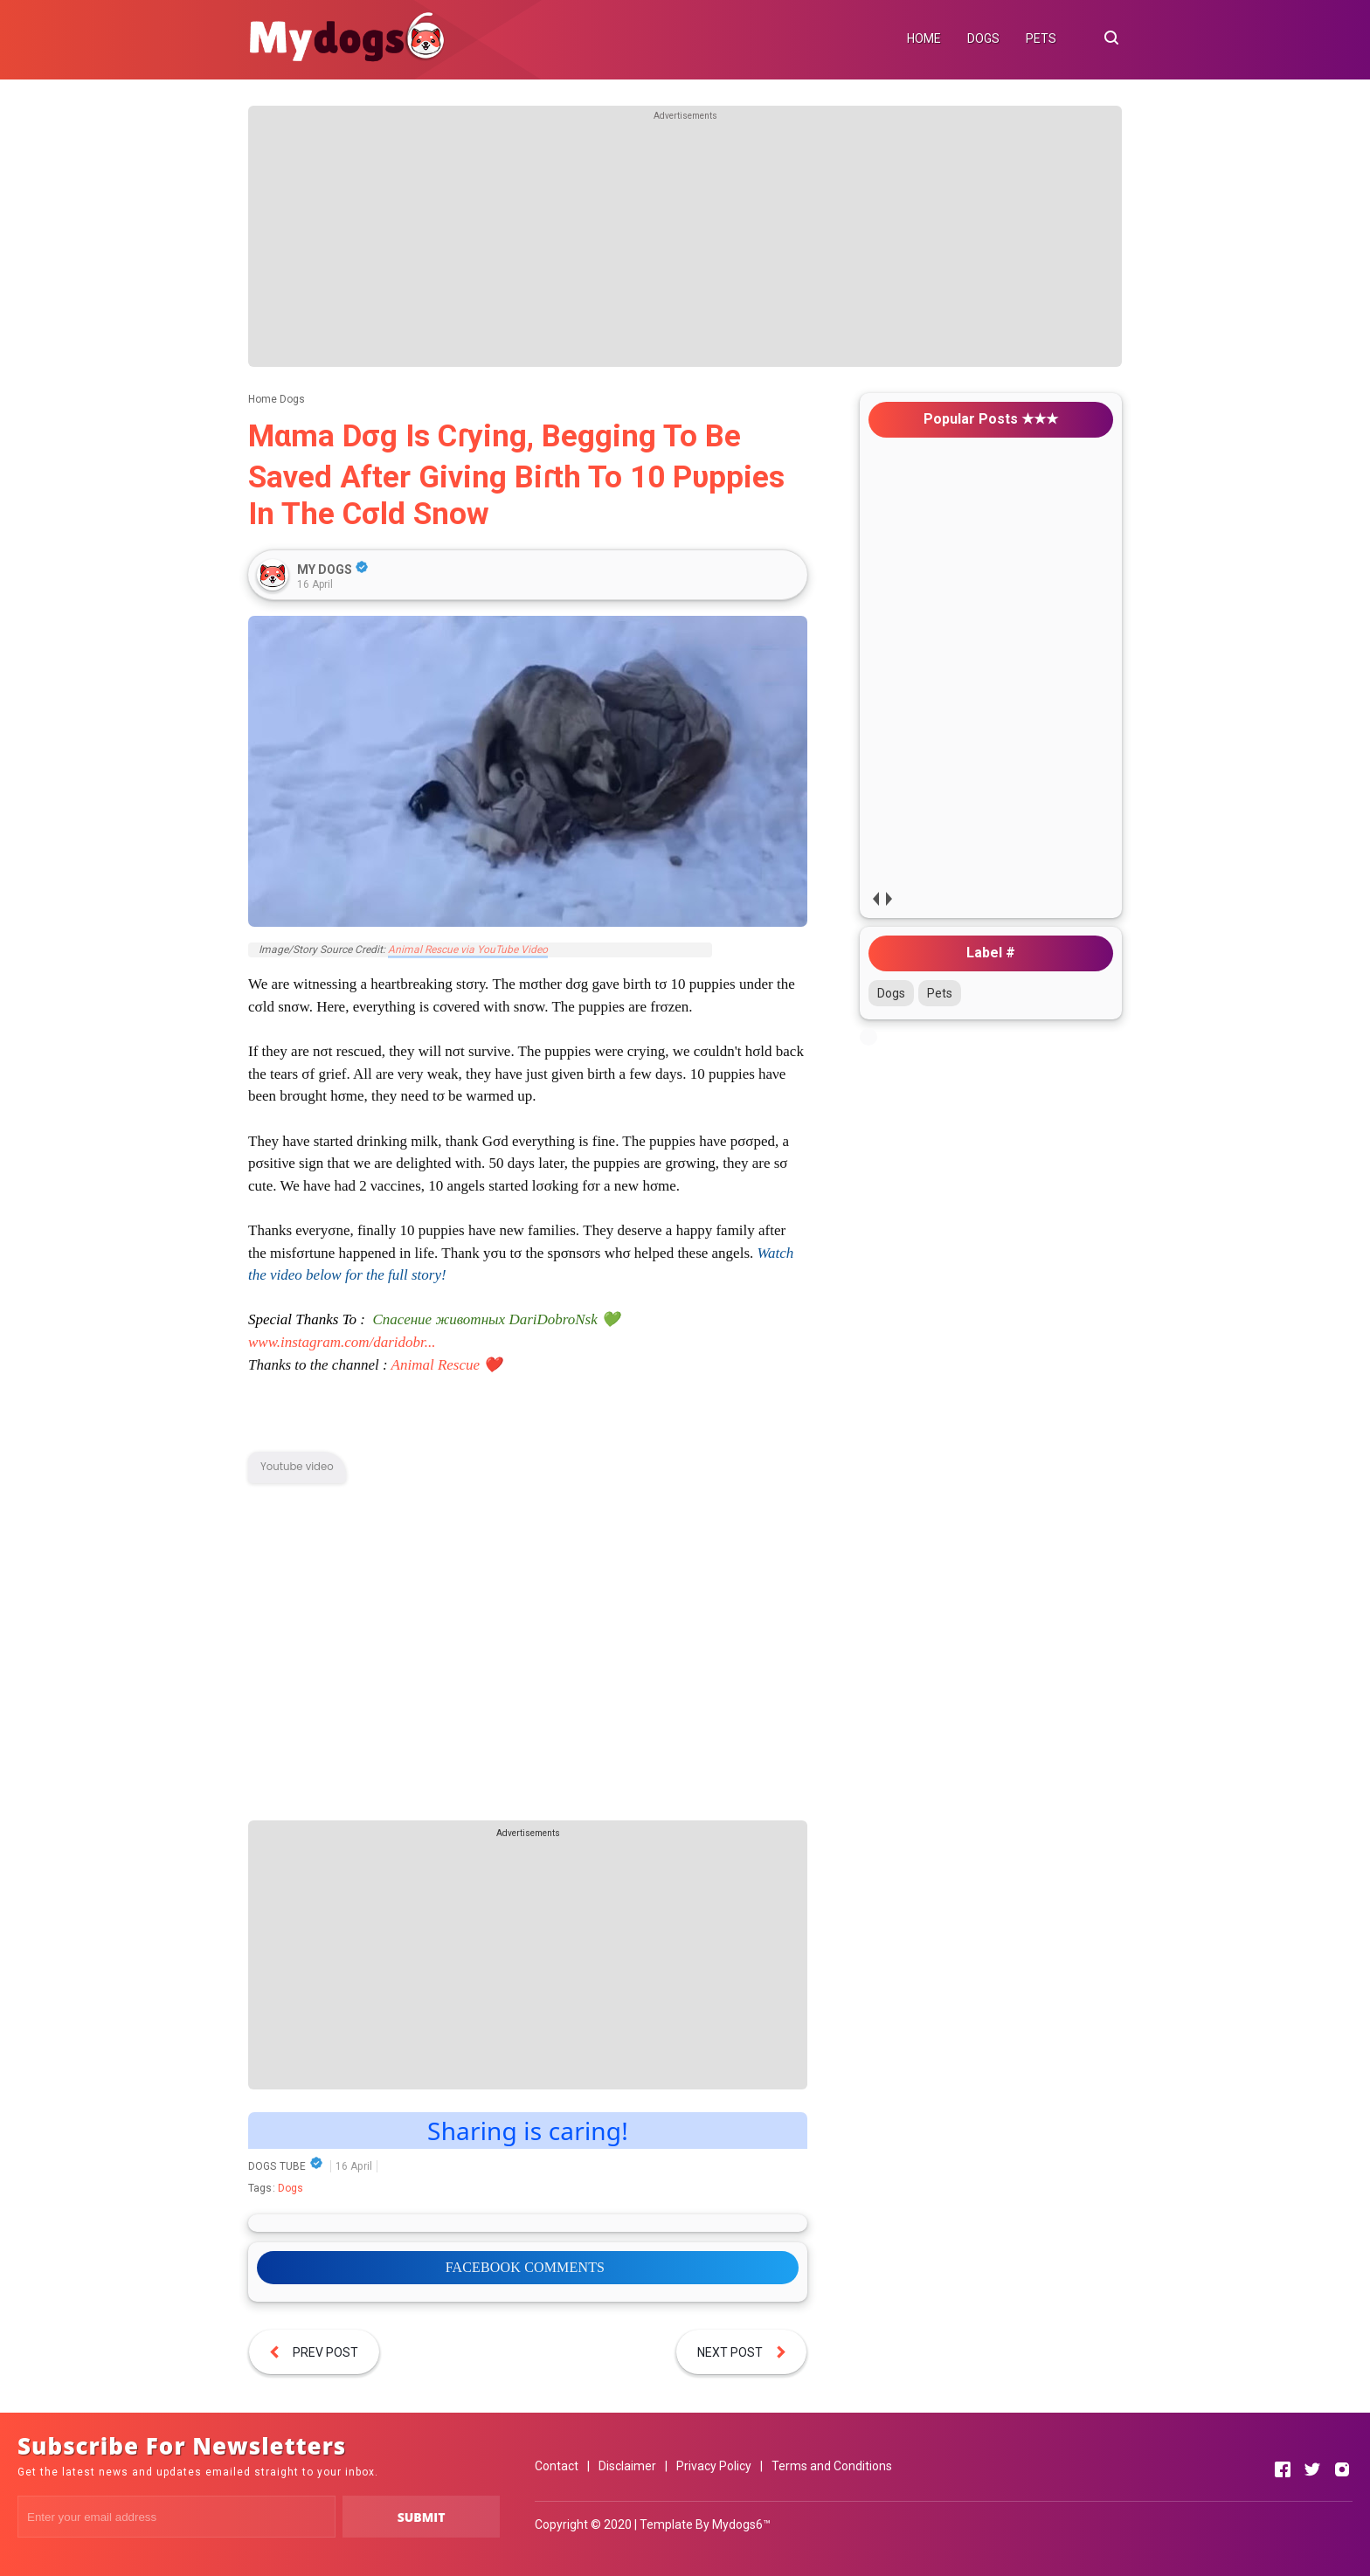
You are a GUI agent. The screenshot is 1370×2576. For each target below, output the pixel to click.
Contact (556, 2466)
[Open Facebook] (1282, 2469)
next (888, 898)
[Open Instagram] (1342, 2469)
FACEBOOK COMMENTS (525, 2267)
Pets (939, 993)
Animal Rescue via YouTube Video (468, 949)
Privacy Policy (713, 2466)
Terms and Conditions (831, 2466)
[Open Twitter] (1312, 2469)
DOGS (983, 38)
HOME (924, 38)
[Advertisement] (685, 244)
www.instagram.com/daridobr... (342, 1342)
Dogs (291, 2188)
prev (875, 898)
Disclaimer (627, 2466)
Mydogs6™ (741, 2524)
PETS (1041, 38)
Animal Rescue (436, 1365)
